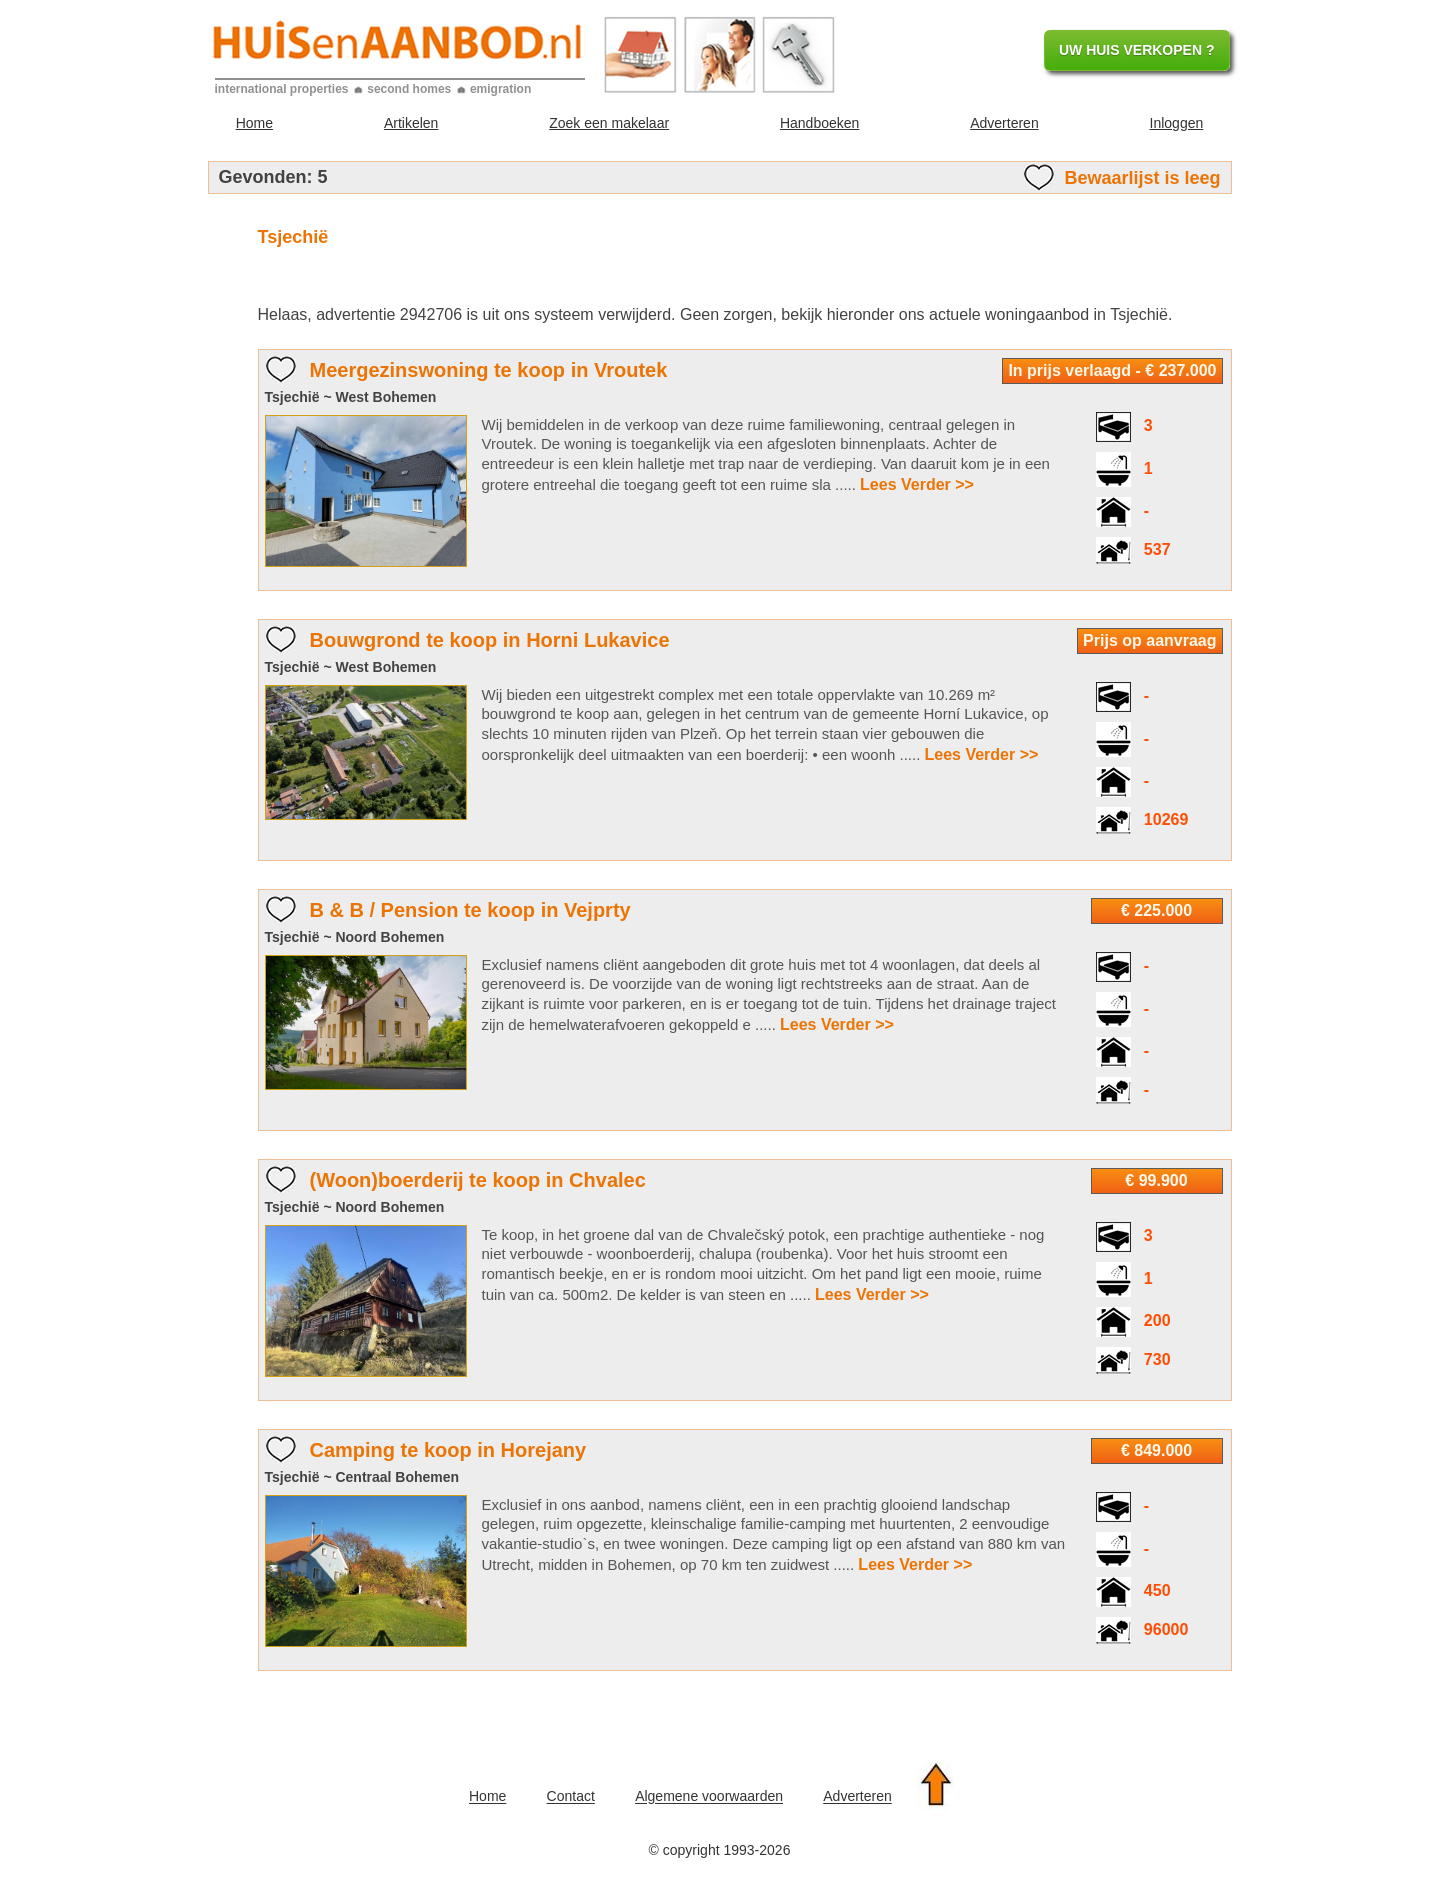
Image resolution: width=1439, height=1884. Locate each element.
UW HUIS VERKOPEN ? (1137, 50)
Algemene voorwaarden (709, 1797)
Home (254, 123)
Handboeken (819, 123)
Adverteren (1004, 123)
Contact (571, 1797)
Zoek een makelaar (609, 123)
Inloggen (1177, 123)
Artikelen (411, 123)
